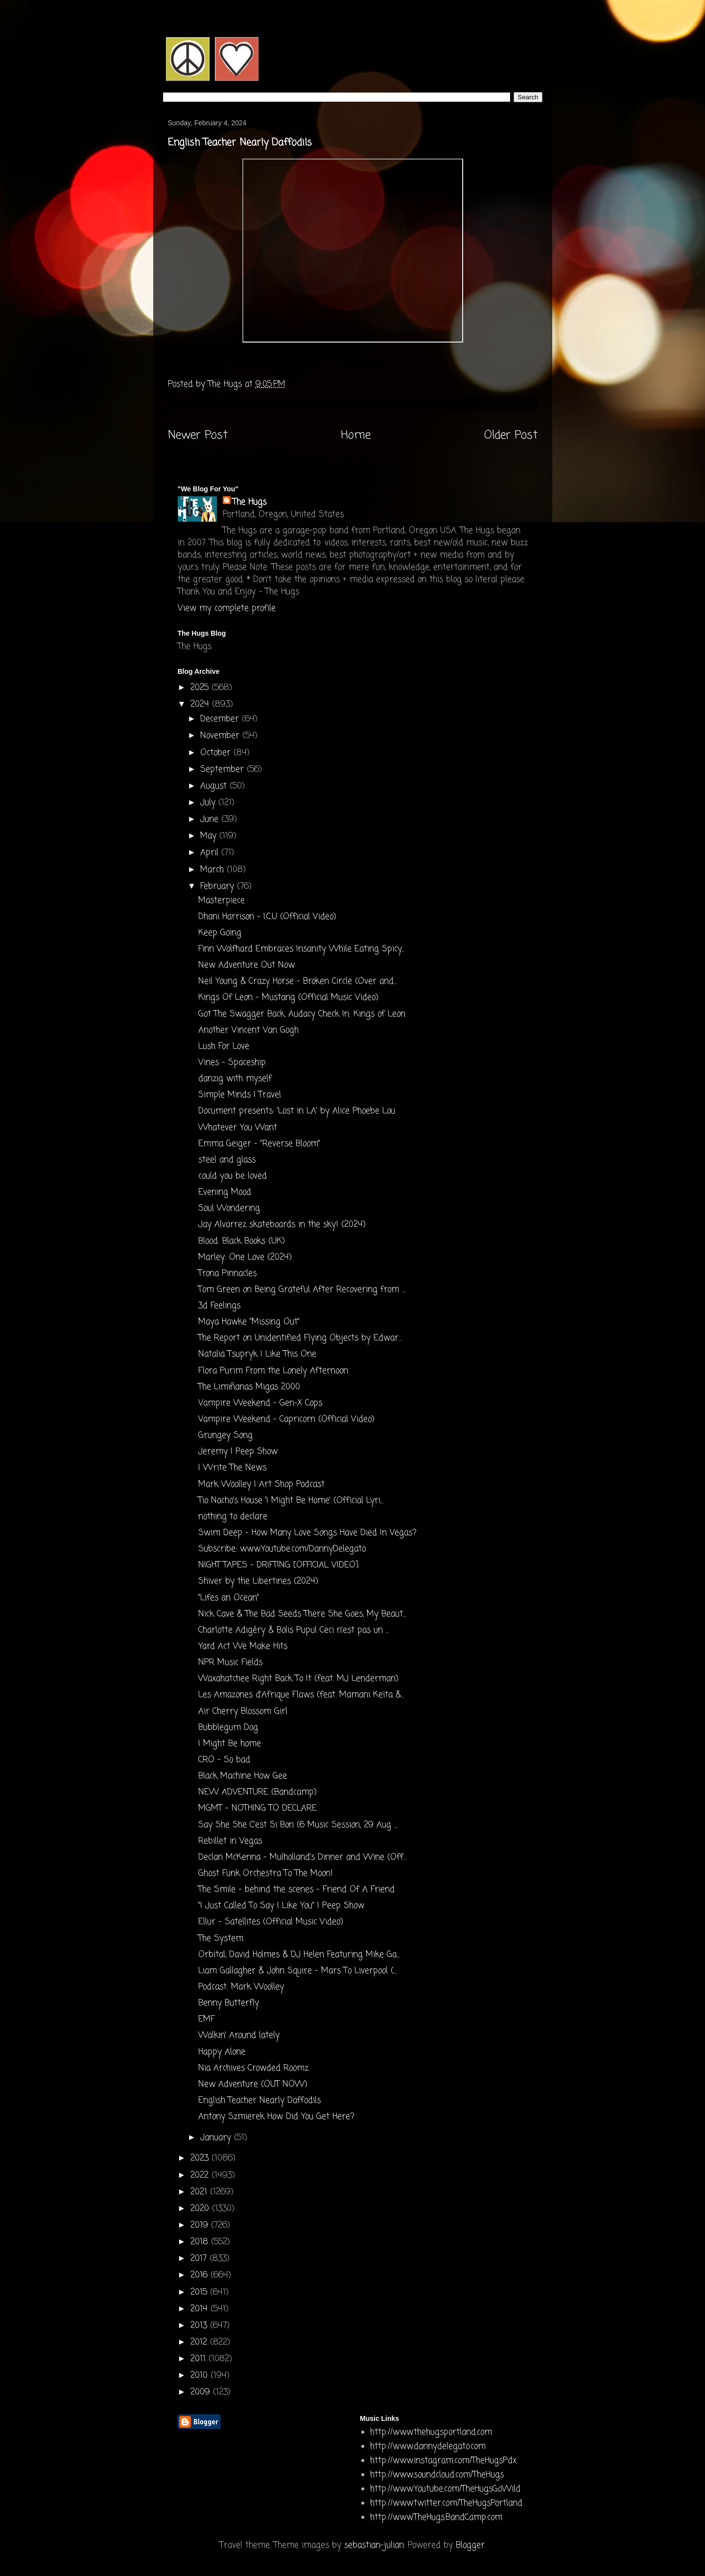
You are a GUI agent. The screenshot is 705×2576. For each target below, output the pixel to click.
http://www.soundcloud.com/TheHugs (437, 2475)
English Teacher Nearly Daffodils (259, 2100)
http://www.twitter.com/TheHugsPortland (446, 2503)
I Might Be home (229, 1744)
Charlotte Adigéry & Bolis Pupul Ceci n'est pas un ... (293, 1630)
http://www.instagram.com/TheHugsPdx (443, 2461)
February (218, 886)
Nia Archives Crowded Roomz (253, 2068)
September (223, 769)
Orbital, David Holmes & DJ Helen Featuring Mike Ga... (299, 1955)
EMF (206, 2019)
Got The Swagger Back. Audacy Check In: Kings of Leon (301, 1014)
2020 (201, 2209)
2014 (200, 2309)
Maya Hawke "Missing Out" (249, 1322)
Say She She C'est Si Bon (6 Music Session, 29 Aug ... (297, 1825)
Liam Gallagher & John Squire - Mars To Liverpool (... (297, 1971)
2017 (200, 2259)
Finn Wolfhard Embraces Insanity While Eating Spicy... (301, 949)
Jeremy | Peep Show (238, 1452)
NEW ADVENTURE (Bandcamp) (257, 1792)
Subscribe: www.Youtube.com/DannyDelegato (282, 1549)
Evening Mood (224, 1192)
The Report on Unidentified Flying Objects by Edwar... (299, 1338)
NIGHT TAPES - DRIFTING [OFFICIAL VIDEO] (278, 1565)
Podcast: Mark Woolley (241, 1987)
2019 (200, 2225)
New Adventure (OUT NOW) (252, 2084)
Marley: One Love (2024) (245, 1257)
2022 (201, 2175)
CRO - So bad (224, 1760)
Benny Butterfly (228, 2003)
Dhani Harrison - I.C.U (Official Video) (267, 917)
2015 (200, 2292)
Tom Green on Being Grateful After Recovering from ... (301, 1290)
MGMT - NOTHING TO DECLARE (257, 1808)
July (209, 803)
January (217, 2138)
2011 (199, 2359)
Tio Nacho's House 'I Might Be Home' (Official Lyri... (290, 1501)
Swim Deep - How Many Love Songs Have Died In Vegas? (307, 1533)
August (215, 786)
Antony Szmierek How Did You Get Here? (276, 2117)
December (221, 719)
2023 (201, 2158)
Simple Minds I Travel (239, 1095)
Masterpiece (221, 901)
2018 (200, 2242)
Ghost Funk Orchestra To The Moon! (265, 1873)
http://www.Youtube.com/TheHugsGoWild (445, 2489)
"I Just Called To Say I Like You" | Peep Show (281, 1906)
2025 (201, 688)
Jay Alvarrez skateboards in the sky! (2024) (282, 1225)
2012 (200, 2342)
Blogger (470, 2545)
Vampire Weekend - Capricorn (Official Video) (286, 1419)
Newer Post (198, 435)
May (209, 836)
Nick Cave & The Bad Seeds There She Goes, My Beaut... (302, 1614)
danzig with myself (235, 1079)
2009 (201, 2392)
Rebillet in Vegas (230, 1841)
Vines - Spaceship (232, 1063)
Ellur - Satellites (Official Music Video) (270, 1922)
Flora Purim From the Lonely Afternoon (273, 1371)
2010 (200, 2375)
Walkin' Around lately (239, 2035)
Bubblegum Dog (228, 1728)
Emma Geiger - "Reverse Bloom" (259, 1144)
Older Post (511, 435)
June (210, 819)
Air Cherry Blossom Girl (242, 1711)
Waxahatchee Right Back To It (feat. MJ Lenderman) (298, 1679)
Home (356, 435)
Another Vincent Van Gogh (248, 1030)
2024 (201, 704)
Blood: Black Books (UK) (241, 1241)
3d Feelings (219, 1306)
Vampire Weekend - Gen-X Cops (260, 1403)
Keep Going (219, 933)
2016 (200, 2275)
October (217, 753)
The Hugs (249, 502)
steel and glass (227, 1160)
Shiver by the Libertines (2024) (258, 1581)
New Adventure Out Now (246, 965)
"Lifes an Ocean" (228, 1598)
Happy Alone (221, 2052)
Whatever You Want (237, 1128)
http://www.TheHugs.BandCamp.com (436, 2517)
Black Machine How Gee (242, 1776)
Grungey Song (225, 1435)
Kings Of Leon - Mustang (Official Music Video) (288, 997)
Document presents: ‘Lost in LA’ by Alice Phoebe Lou (296, 1111)
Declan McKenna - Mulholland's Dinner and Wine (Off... (302, 1857)
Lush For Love (223, 1046)
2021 (200, 2192)
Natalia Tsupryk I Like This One (257, 1354)
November (221, 736)
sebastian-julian (374, 2545)
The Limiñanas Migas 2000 (249, 1387)
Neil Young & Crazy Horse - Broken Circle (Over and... (297, 981)
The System (220, 1938)
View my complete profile (227, 608)
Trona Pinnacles (227, 1273)
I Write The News (232, 1468)
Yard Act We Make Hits (242, 1646)
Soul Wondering (229, 1208)
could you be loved (232, 1176)
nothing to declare (232, 1517)
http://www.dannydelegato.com (428, 2446)
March (213, 870)
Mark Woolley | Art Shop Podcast (261, 1484)
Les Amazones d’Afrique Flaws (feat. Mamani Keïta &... (301, 1695)
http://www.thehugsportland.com (431, 2432)
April (210, 853)
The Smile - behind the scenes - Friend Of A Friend (296, 1890)
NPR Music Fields (230, 1662)
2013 (200, 2326)
